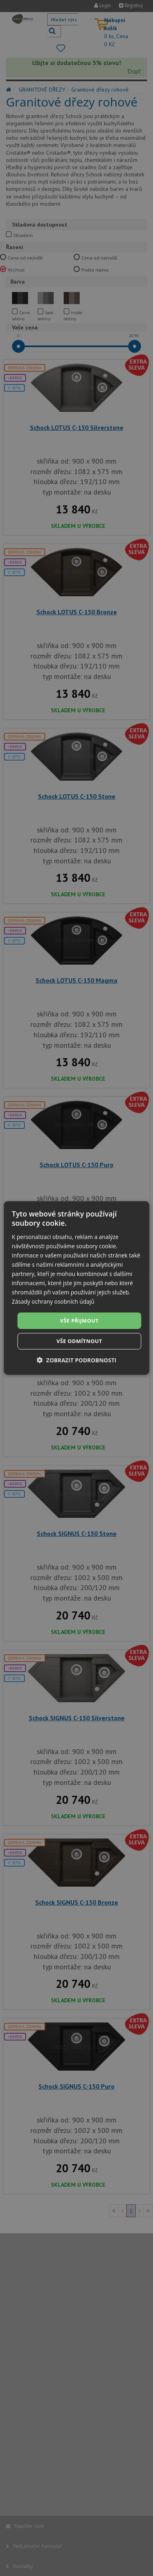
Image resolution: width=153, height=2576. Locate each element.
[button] (77, 1360)
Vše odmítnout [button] (79, 1341)
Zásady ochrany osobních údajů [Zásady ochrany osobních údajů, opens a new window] (53, 1301)
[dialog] (76, 1288)
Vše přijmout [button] (79, 1320)
